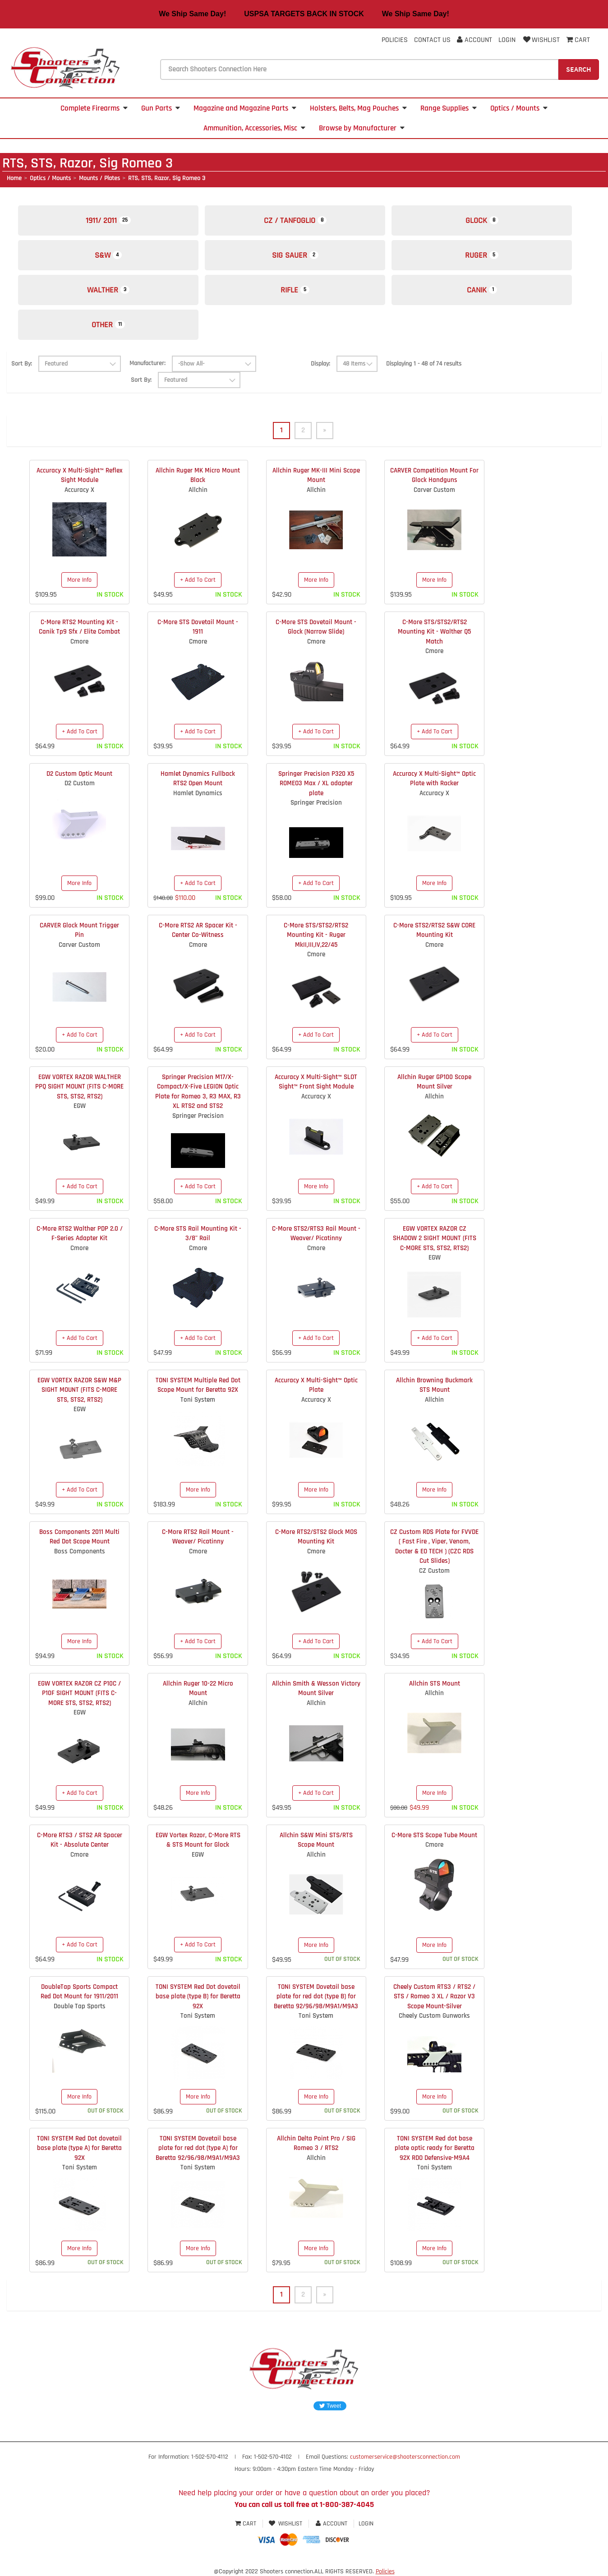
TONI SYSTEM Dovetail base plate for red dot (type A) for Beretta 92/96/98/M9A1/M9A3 (198, 2148)
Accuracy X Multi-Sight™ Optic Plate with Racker (434, 778)
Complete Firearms (94, 108)
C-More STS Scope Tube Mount (434, 1835)
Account (474, 40)
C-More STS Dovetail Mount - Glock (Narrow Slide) (316, 627)
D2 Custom (79, 783)
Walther (108, 290)
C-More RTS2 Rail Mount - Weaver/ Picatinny (198, 1537)
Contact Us (432, 40)
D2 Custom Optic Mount (79, 773)
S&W (108, 255)
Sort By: (21, 364)
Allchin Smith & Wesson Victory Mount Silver (316, 1688)
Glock (481, 220)
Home (14, 178)
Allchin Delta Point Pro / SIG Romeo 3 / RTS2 (316, 2143)
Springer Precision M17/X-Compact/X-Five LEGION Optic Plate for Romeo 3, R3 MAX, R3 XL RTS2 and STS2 (198, 1091)
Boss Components (79, 1551)
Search (578, 69)
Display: (320, 364)
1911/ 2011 (108, 220)
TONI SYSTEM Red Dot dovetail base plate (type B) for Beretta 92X (198, 1997)
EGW (80, 1106)
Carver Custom (434, 490)
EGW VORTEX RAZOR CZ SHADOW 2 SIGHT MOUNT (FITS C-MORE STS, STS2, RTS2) (434, 1238)
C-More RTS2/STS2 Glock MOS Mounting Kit (316, 1537)
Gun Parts (160, 108)
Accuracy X (79, 490)
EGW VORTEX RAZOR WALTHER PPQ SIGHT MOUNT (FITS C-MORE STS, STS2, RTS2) (79, 1087)
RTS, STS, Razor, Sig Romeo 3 (166, 178)
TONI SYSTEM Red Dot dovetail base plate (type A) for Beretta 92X (79, 2148)
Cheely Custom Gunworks (434, 2015)
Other (108, 325)
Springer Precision (316, 802)
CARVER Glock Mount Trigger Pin (79, 930)
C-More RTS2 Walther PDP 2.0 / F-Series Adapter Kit (80, 1233)
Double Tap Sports (80, 2006)
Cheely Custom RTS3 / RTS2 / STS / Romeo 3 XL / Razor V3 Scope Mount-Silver (434, 1997)
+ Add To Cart (198, 580)
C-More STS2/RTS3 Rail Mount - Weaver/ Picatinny (316, 1233)
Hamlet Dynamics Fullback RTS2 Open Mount (198, 778)
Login (507, 40)
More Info (79, 580)
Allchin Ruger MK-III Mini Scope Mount (316, 475)
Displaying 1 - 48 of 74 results (423, 364)
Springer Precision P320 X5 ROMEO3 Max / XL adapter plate (316, 783)
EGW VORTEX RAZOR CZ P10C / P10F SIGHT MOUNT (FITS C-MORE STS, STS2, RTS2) (79, 1693)
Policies (395, 40)
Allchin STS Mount (434, 1683)
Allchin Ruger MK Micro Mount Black (198, 475)
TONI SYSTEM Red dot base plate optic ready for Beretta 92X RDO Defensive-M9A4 (434, 2148)
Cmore (79, 641)
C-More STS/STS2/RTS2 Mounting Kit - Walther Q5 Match (434, 632)
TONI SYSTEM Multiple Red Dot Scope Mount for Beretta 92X (198, 1385)
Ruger (481, 255)
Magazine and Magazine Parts (244, 108)
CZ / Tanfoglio (295, 220)
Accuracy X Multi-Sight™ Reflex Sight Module (80, 475)
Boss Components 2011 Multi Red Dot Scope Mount (79, 1537)
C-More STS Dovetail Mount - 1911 (197, 627)
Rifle (295, 290)
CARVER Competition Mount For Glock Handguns (434, 475)
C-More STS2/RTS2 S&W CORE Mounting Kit (434, 930)
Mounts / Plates (99, 178)
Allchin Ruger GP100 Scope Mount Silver (434, 1082)
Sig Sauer (295, 255)
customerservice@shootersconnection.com (405, 2457)
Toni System (197, 1399)
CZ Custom (434, 1570)
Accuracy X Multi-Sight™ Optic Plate (316, 1385)
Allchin (198, 490)
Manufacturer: (147, 363)
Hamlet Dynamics (197, 793)
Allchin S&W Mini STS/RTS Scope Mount (316, 1840)
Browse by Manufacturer (362, 128)
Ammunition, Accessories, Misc (254, 128)
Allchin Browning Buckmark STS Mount (434, 1385)
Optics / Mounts (519, 108)
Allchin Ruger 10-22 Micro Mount (198, 1688)
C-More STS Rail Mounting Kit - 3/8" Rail (197, 1233)
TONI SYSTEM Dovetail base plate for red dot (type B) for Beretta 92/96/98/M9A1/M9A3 (316, 1997)
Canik (482, 290)
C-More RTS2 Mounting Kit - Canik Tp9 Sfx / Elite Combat (79, 627)
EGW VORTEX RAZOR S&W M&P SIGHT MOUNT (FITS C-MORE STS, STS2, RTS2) (79, 1390)
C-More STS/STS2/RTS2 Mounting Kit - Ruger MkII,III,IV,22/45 (316, 935)
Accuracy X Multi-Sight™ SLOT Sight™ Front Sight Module (316, 1082)
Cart (246, 2524)
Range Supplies (448, 108)
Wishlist (541, 40)
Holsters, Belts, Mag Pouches (358, 108)
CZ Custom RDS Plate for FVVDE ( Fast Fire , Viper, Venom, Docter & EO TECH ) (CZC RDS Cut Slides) (434, 1546)
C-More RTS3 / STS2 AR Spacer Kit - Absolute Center (79, 1840)
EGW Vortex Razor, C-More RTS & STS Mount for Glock (198, 1840)
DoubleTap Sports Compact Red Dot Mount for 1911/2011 (79, 1992)
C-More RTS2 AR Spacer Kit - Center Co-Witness (198, 930)
